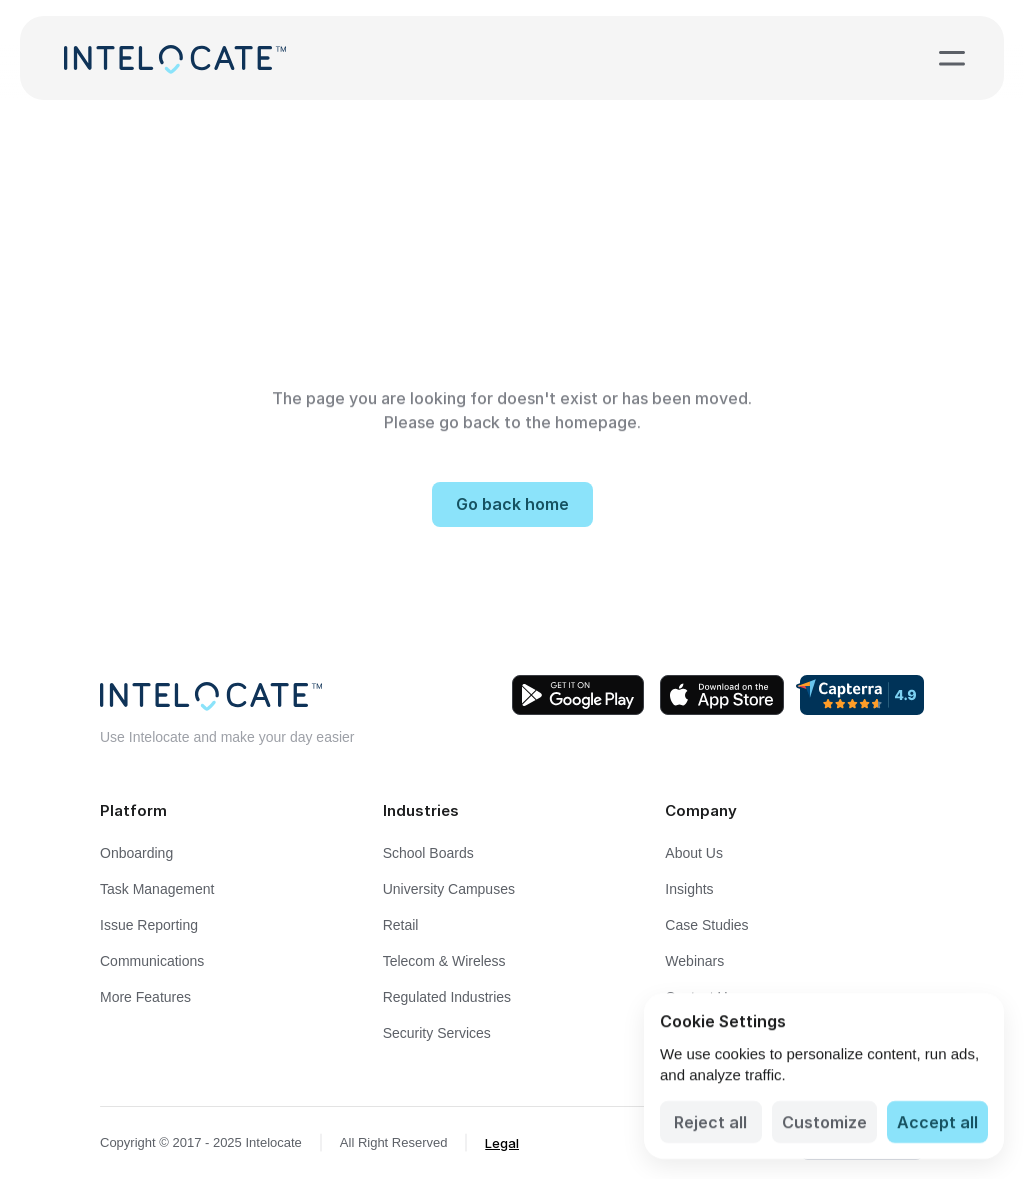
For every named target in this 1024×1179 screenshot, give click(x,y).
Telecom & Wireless (444, 961)
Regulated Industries (447, 997)
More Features (145, 997)
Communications (152, 961)
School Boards (428, 853)
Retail (401, 925)
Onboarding (136, 853)
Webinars (694, 961)
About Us (694, 853)
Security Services (437, 1033)
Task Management (157, 889)
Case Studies (706, 925)
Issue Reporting (149, 925)
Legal (502, 1143)
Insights (689, 889)
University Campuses (449, 889)
